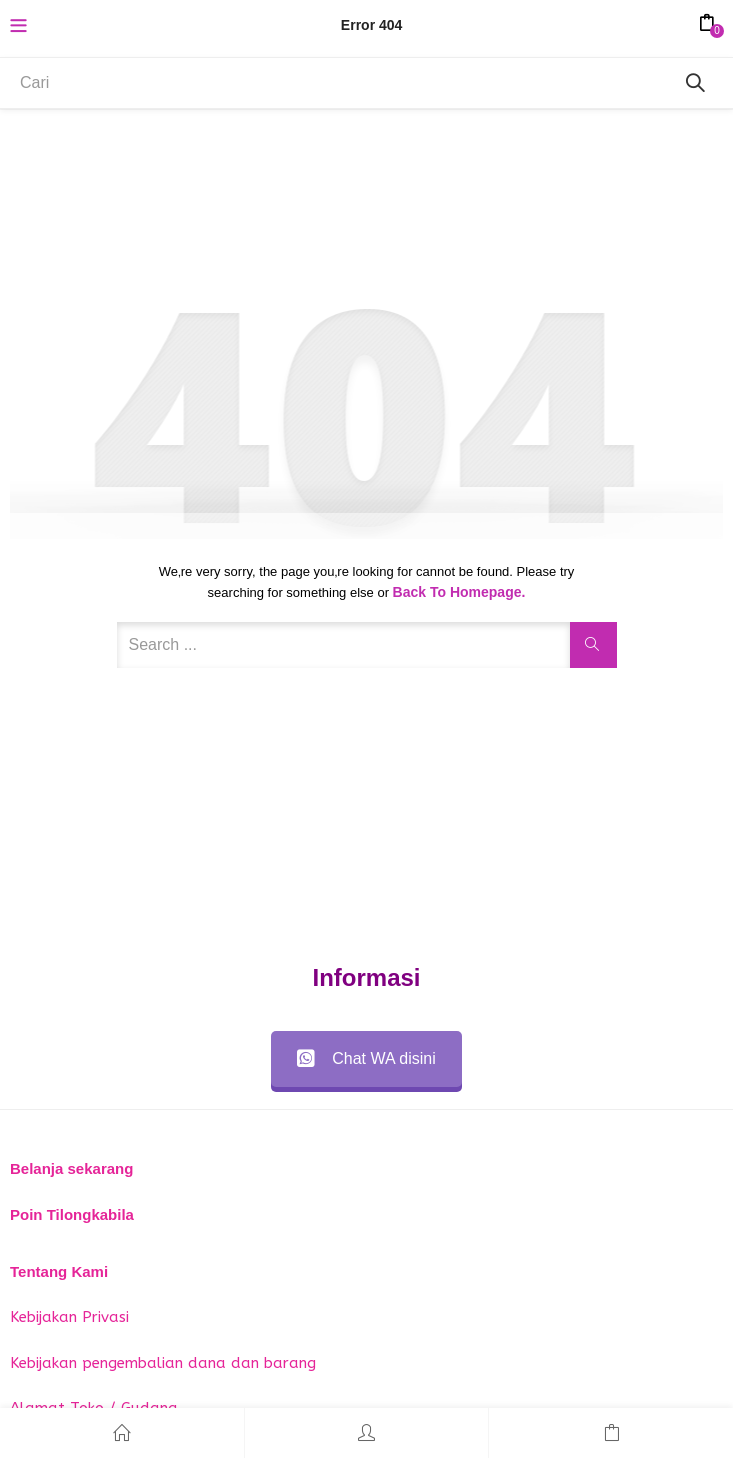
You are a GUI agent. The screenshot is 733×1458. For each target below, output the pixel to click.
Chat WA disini (366, 1058)
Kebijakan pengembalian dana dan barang (163, 1363)
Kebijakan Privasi (69, 1317)
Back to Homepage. (459, 592)
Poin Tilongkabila (72, 1214)
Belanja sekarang (71, 1168)
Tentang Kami (59, 1271)
